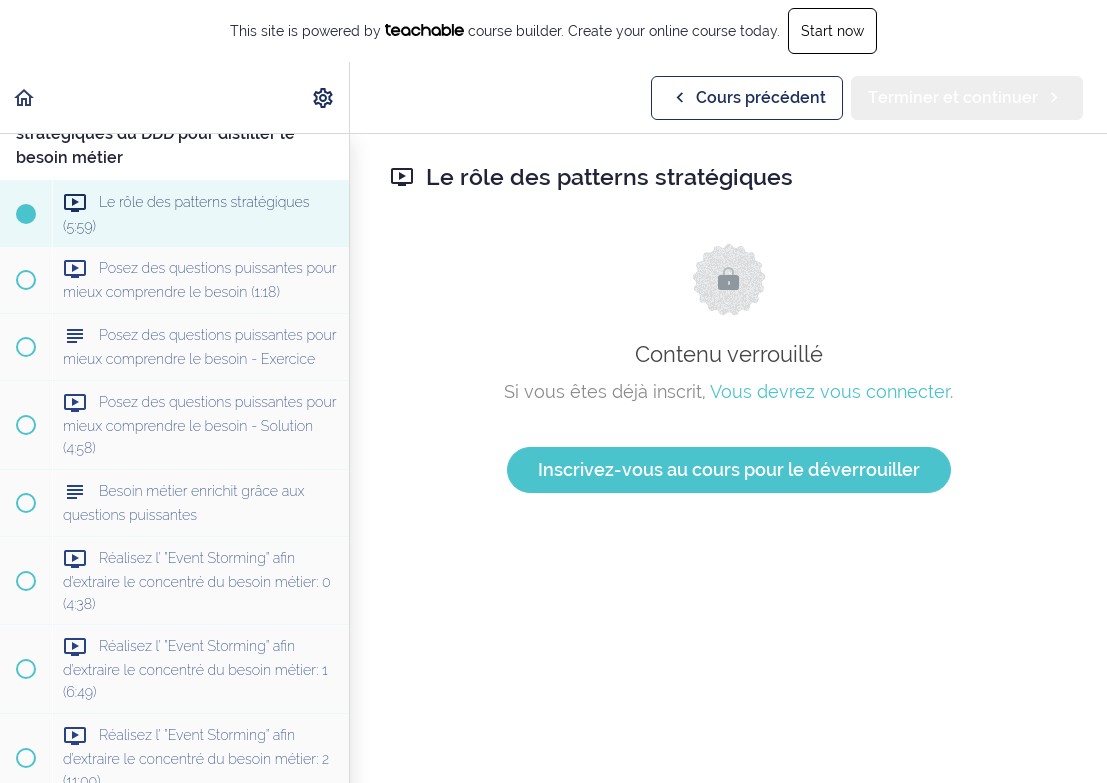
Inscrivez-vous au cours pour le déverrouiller (729, 469)
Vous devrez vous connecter (830, 391)
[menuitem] (324, 97)
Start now (832, 31)
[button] (25, 97)
